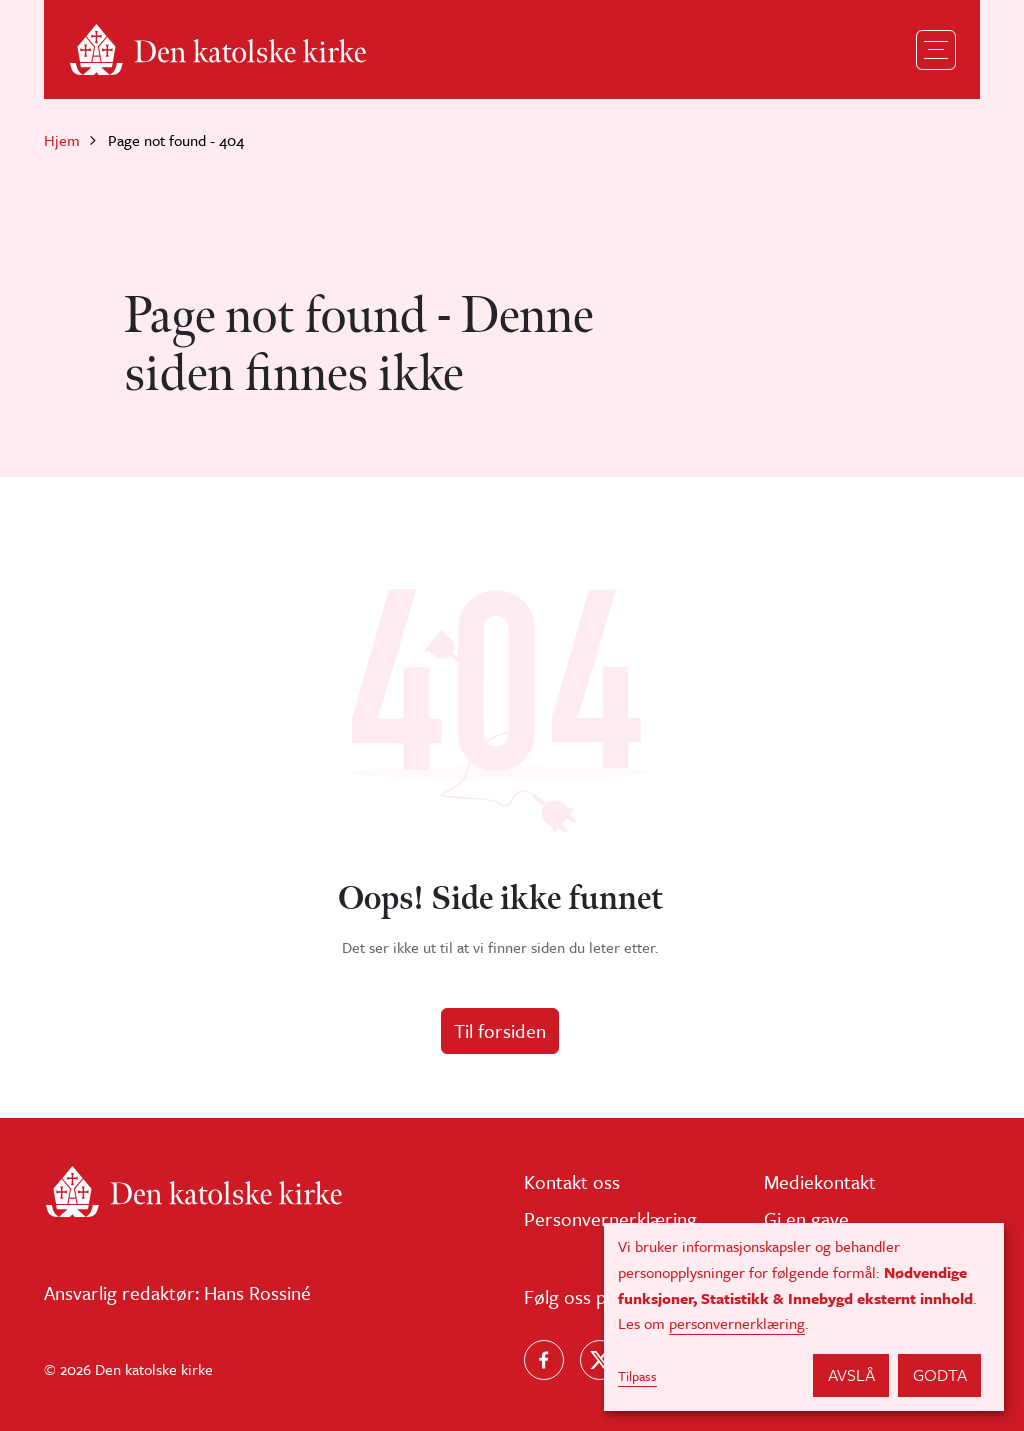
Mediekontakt (820, 1181)
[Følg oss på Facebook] (544, 1360)
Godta (940, 1374)
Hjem (62, 140)
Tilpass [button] (637, 1376)
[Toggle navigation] (936, 50)
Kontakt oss (572, 1181)
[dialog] (804, 1317)
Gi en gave (806, 1218)
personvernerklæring (737, 1323)
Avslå (851, 1374)
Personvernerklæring (610, 1218)
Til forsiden (500, 1030)
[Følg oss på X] (600, 1360)
